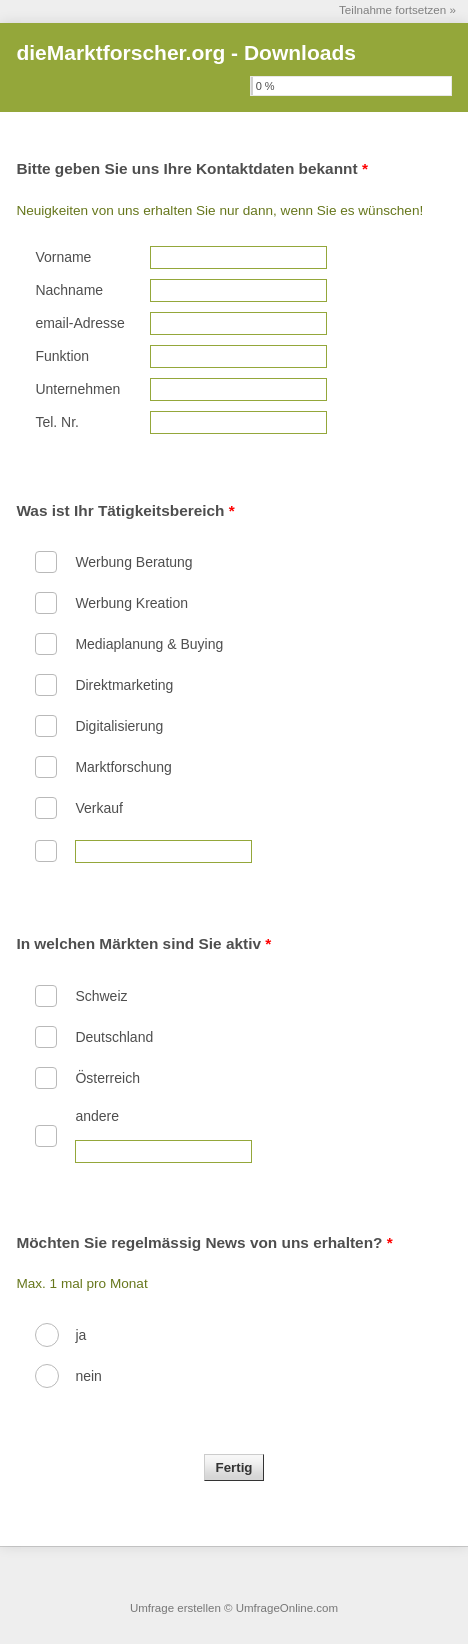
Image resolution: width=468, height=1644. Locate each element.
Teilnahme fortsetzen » (397, 9)
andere (97, 1116)
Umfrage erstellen (175, 1608)
